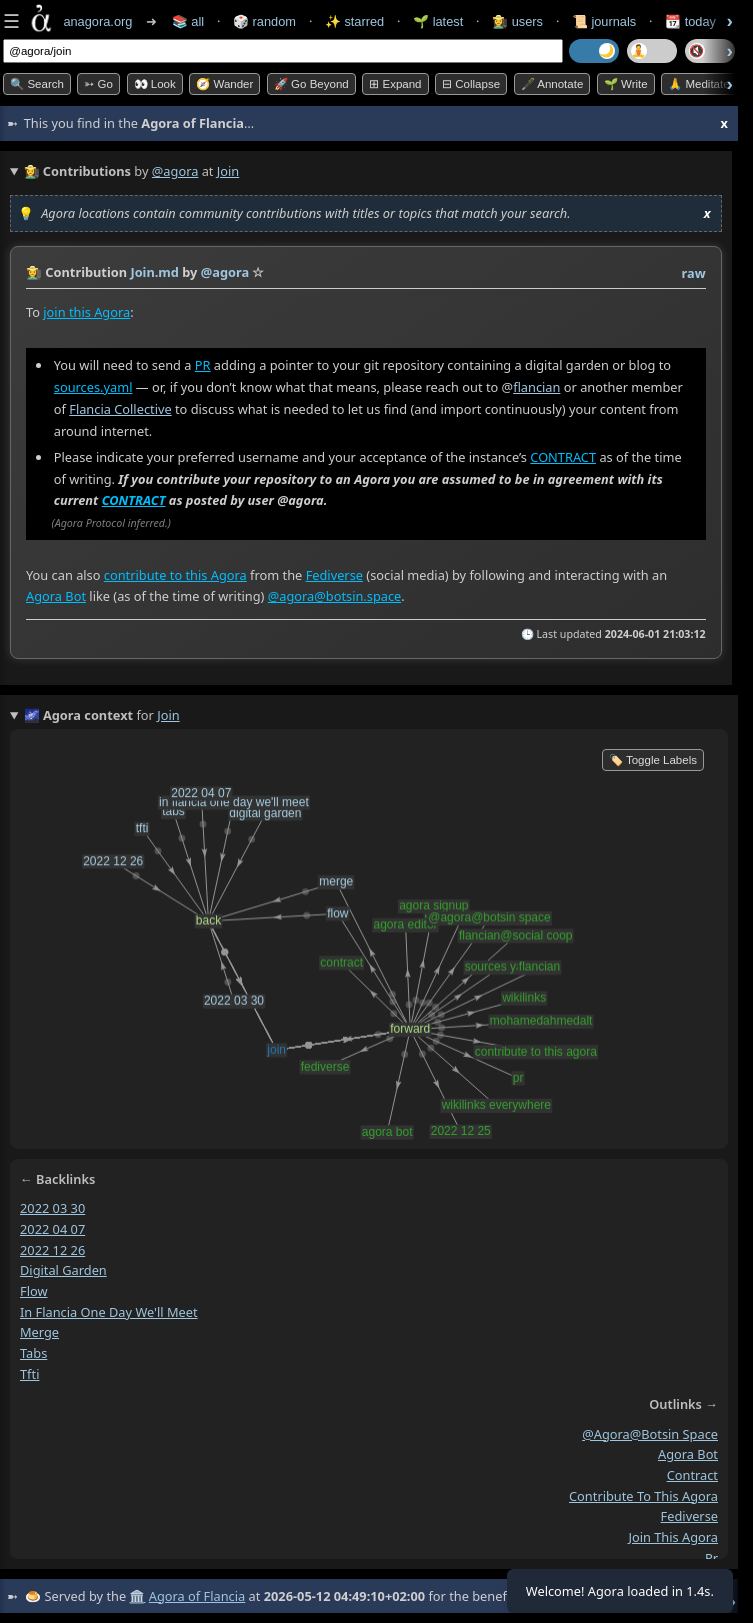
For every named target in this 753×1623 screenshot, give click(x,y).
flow (34, 1290)
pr (711, 1557)
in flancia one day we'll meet (109, 1311)
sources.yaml (93, 387)
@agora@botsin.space (335, 596)
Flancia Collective (120, 409)
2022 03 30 (52, 1208)
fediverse (689, 1516)
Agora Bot (56, 596)
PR (203, 365)
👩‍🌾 (34, 272)
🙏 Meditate (698, 84)
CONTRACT (563, 457)
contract (692, 1474)
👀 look (155, 84)
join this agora (673, 1537)
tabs (33, 1353)
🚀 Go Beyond (311, 84)
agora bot (688, 1454)
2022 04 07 (52, 1228)
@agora (175, 171)
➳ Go (98, 84)
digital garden (63, 1270)
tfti (29, 1373)
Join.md (154, 272)
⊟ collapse (471, 84)
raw (694, 273)
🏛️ (137, 1596)
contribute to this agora (643, 1495)
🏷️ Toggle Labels (653, 760)
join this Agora (86, 312)
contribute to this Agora (175, 575)
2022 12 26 (52, 1249)
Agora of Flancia (197, 1596)
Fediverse (334, 575)
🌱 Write (626, 84)
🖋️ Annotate (552, 84)
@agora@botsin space (650, 1433)
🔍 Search (37, 84)
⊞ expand (395, 84)
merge (39, 1332)
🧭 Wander (224, 84)
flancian (536, 387)
